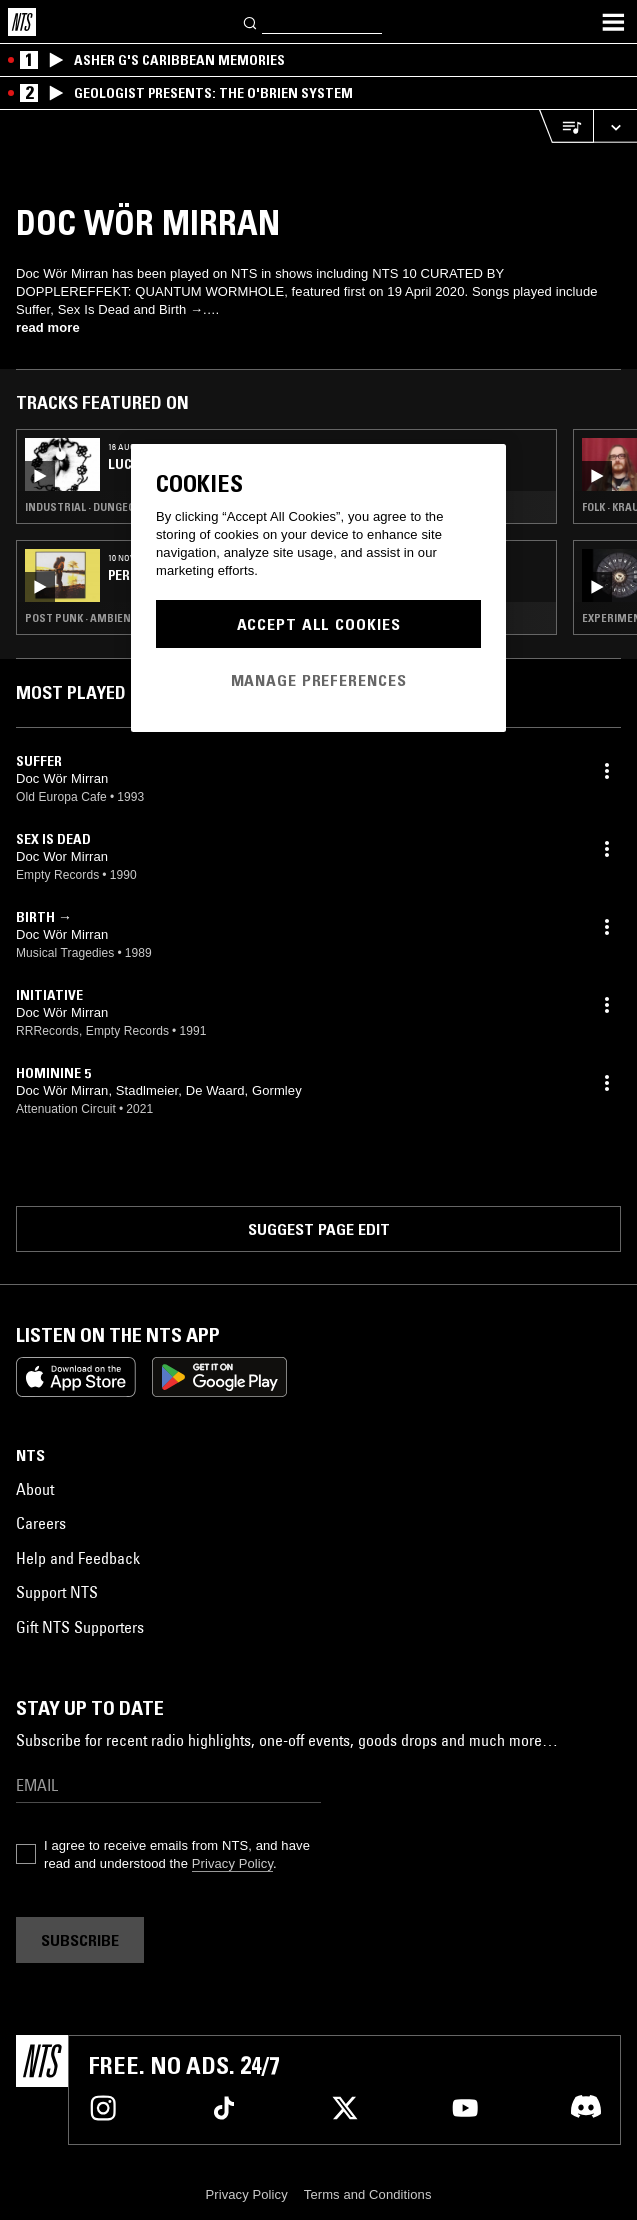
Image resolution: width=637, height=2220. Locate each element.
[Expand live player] (615, 126)
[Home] (22, 22)
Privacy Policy (232, 1863)
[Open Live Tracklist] (566, 126)
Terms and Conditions (368, 2194)
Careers (41, 1523)
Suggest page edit (319, 1229)
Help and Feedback (78, 1558)
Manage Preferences (319, 680)
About (35, 1489)
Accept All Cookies (319, 624)
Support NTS (57, 1592)
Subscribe (80, 1940)
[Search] (251, 21)
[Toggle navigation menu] (613, 22)
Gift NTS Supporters (80, 1627)
